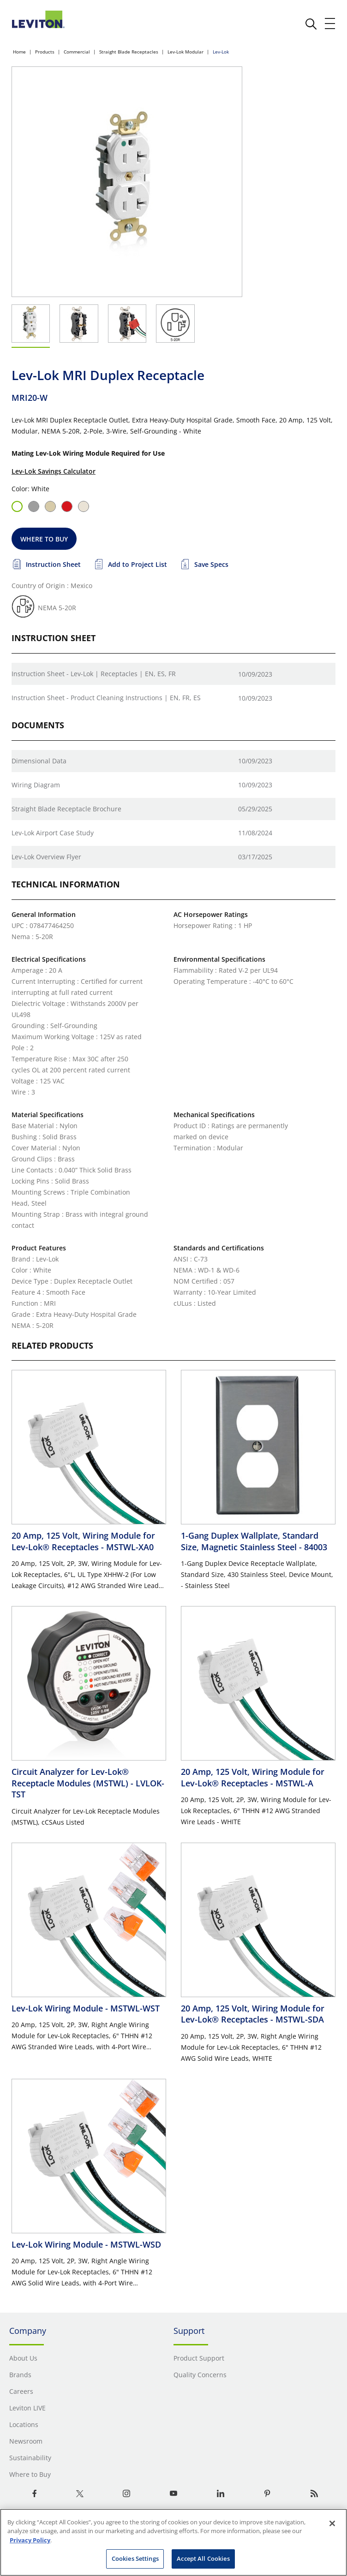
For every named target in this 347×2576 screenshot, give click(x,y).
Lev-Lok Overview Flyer (46, 856)
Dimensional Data (39, 760)
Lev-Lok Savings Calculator (54, 471)
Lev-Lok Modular (185, 51)
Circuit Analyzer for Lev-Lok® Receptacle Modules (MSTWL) (88, 1783)
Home (19, 51)
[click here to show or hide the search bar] (311, 24)
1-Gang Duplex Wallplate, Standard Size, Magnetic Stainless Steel (254, 1541)
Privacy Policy (30, 2540)
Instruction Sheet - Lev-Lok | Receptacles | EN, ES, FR (94, 673)
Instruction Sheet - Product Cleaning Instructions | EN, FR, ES (106, 697)
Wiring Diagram (36, 784)
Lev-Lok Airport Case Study (53, 832)
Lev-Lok (221, 51)
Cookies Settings (135, 2558)
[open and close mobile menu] (330, 23)
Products (44, 51)
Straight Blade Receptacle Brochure (66, 808)
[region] (173, 2542)
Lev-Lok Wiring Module (86, 2008)
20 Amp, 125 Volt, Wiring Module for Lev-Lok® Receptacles (83, 1541)
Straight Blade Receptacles (128, 51)
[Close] (332, 2523)
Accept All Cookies (203, 2558)
